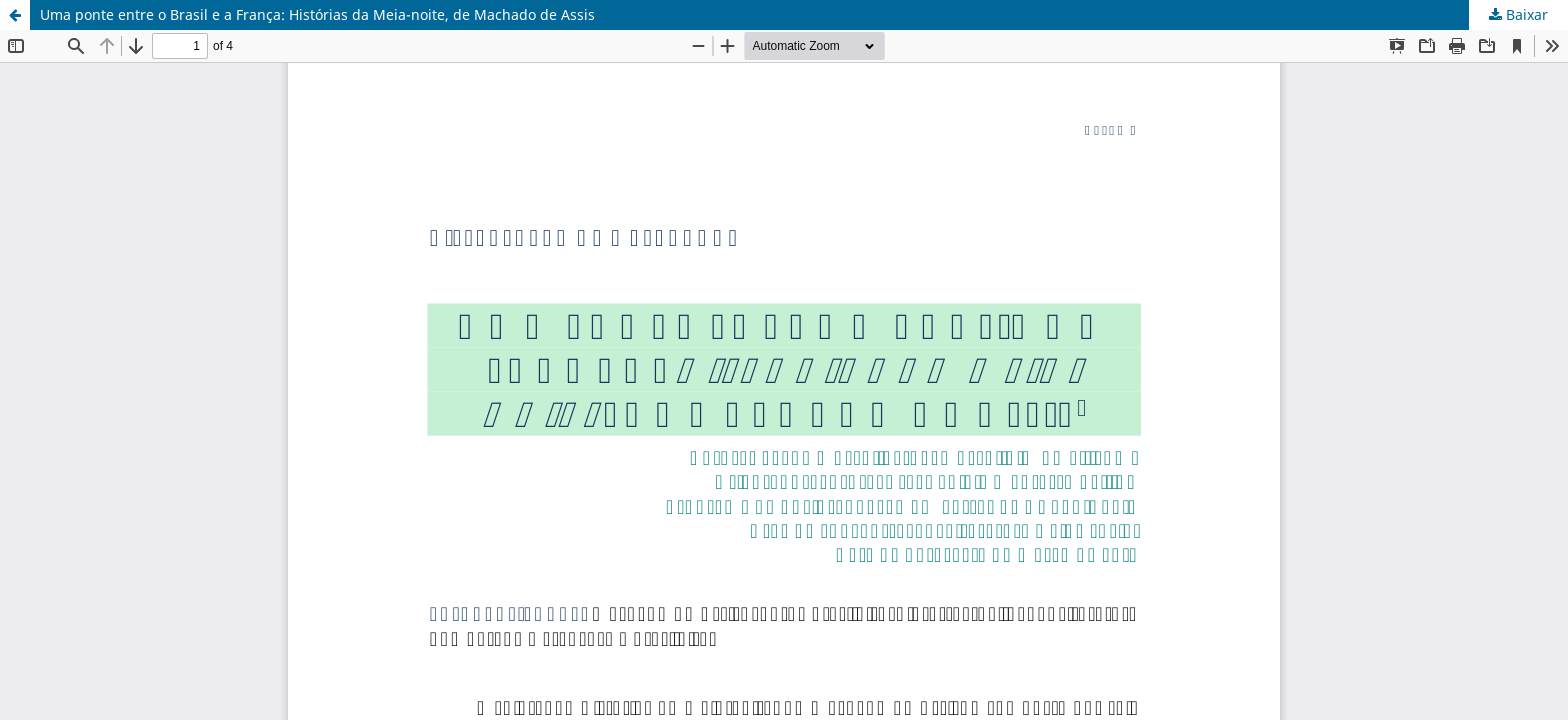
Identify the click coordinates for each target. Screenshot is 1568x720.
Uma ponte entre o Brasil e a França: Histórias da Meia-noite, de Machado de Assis (317, 14)
